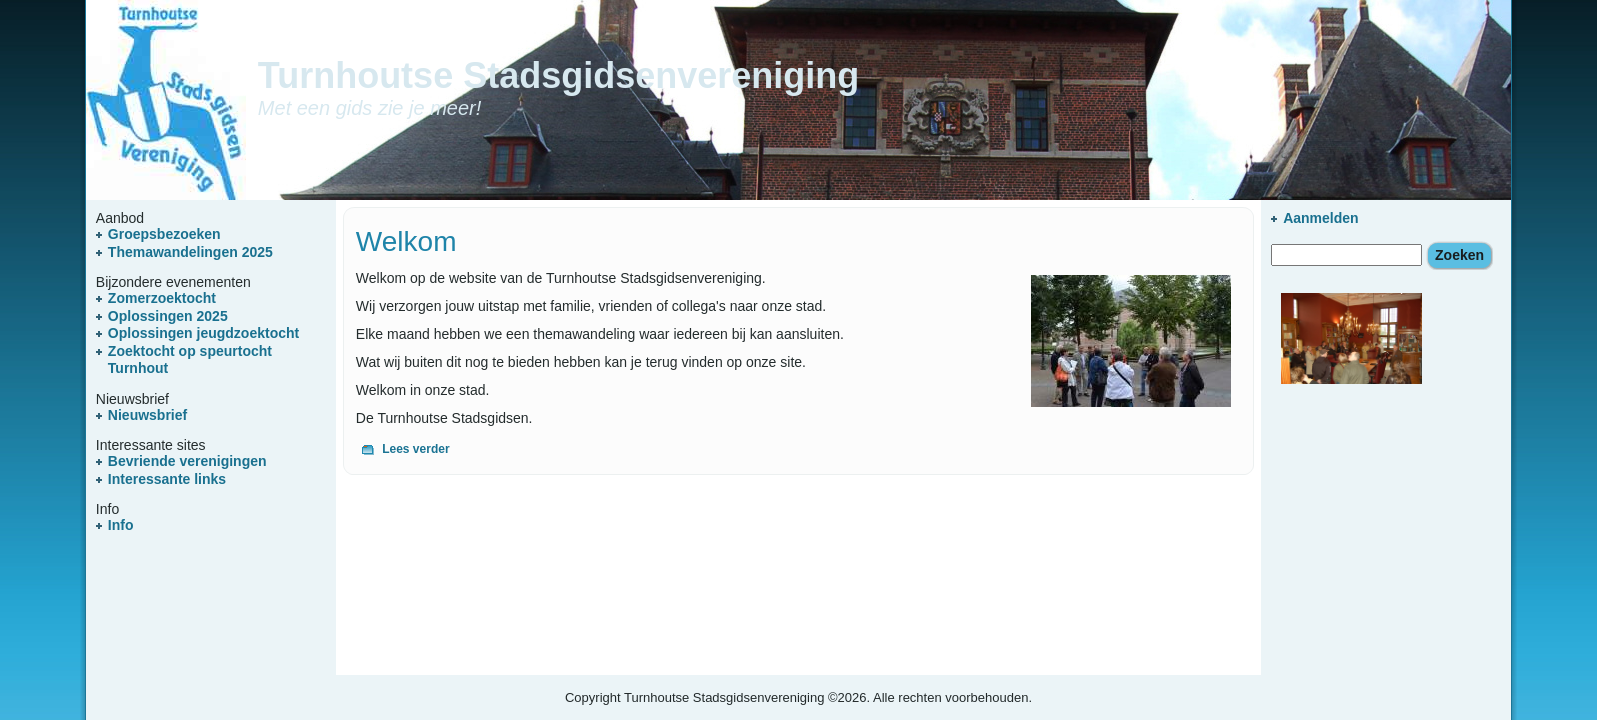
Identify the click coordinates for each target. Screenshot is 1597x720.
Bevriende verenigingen (187, 461)
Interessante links (167, 479)
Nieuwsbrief (147, 415)
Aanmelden (1320, 218)
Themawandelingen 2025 (190, 252)
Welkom (406, 241)
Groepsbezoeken (164, 234)
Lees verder (415, 449)
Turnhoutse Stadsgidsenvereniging (558, 75)
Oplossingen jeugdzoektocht (203, 333)
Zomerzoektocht (162, 298)
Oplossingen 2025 (168, 316)
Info (121, 525)
